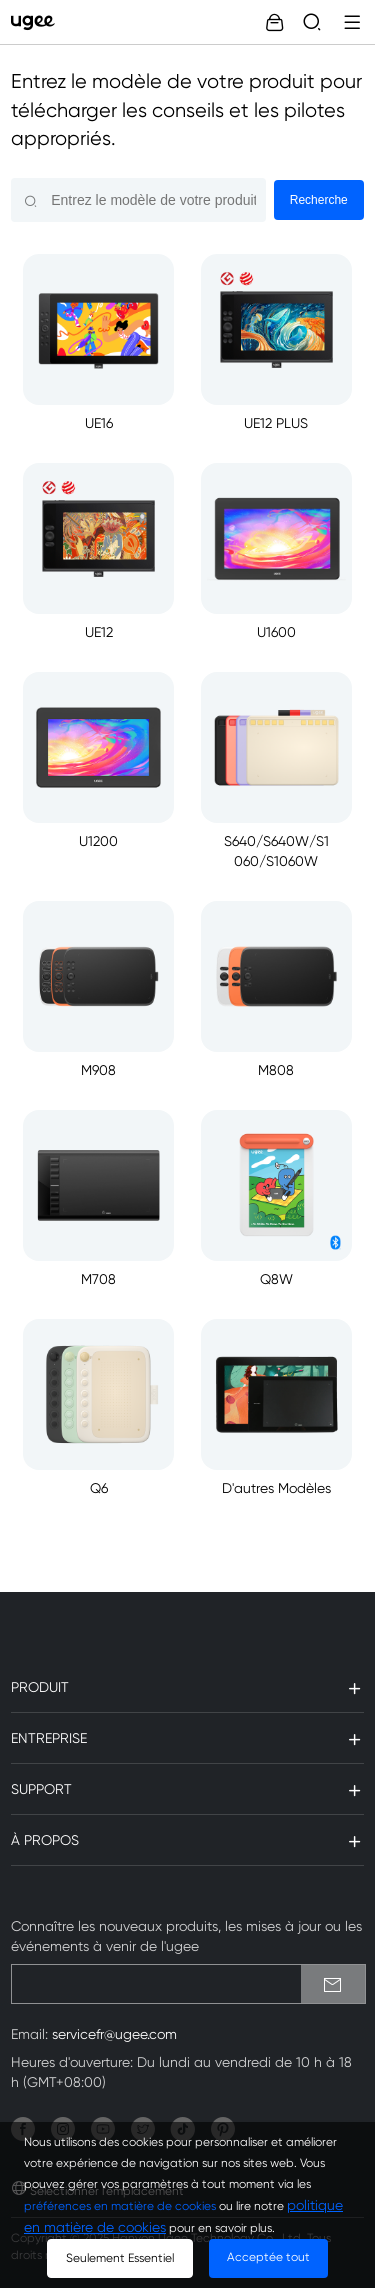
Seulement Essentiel (120, 2258)
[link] (37, 22)
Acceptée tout (268, 2257)
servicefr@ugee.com (114, 2034)
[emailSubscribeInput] (188, 1984)
